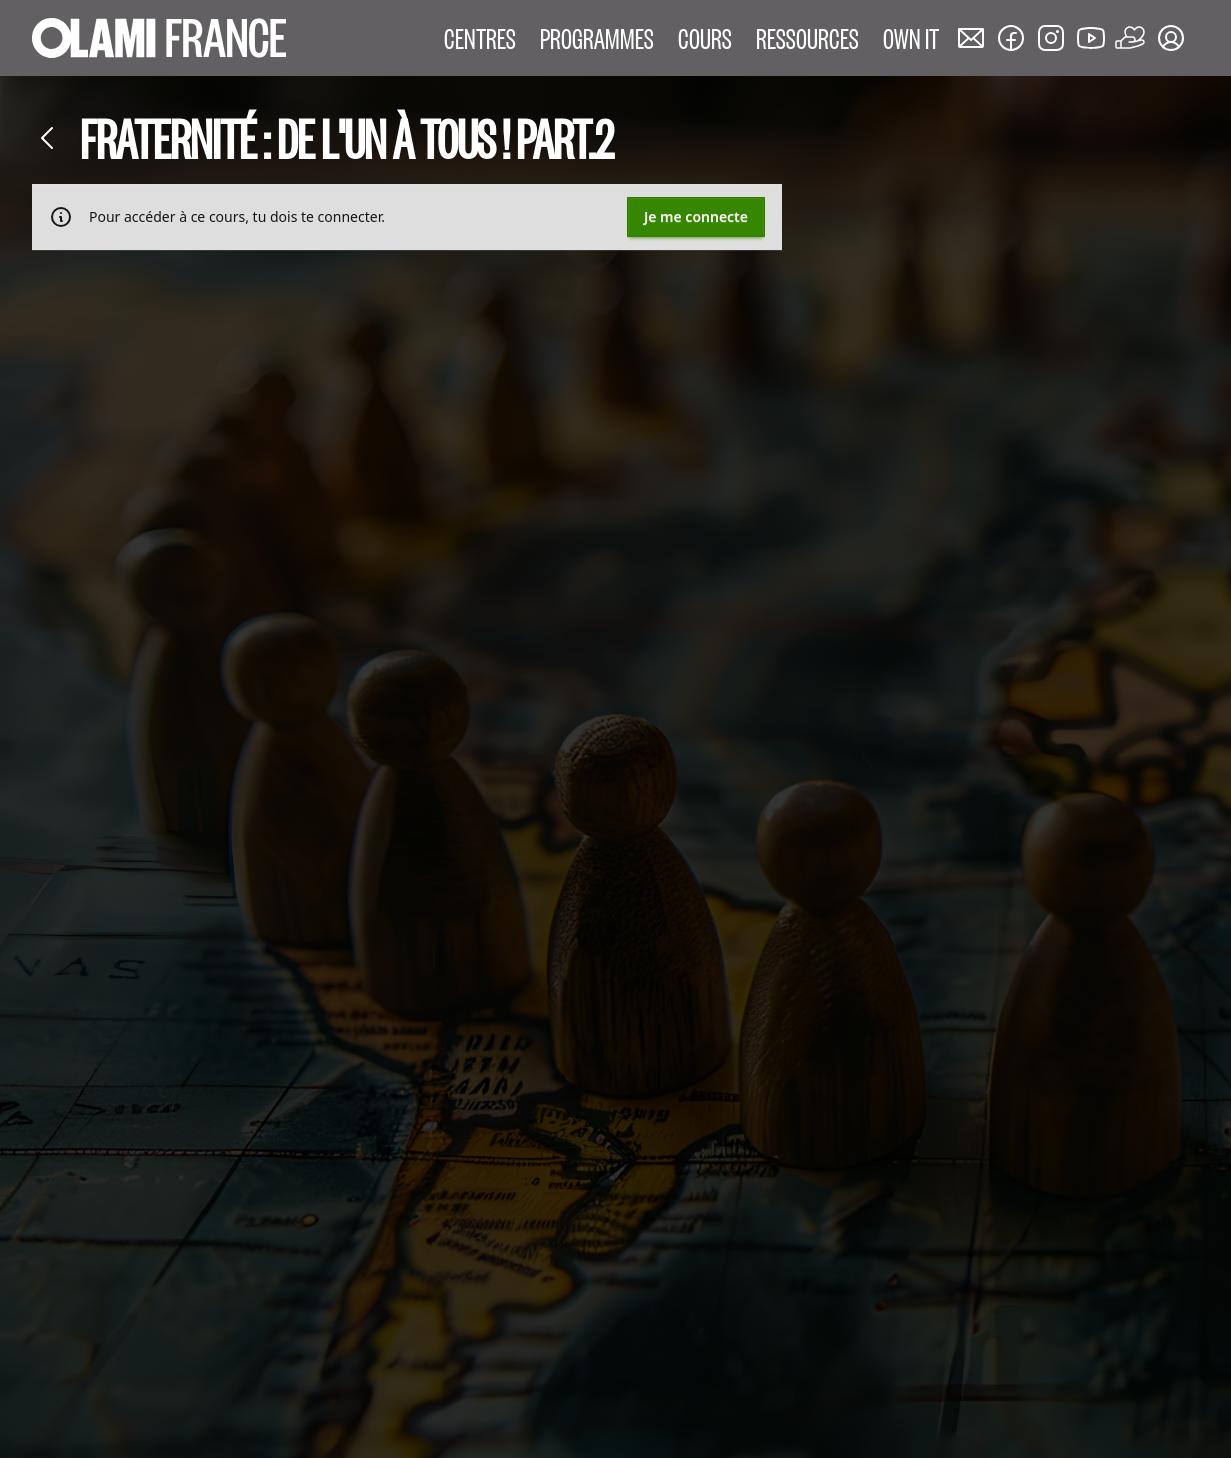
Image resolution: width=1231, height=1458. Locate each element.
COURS (705, 37)
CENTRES (480, 37)
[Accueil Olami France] (159, 38)
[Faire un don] (1131, 38)
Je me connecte (696, 216)
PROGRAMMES (597, 37)
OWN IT (911, 37)
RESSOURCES (807, 37)
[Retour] (48, 138)
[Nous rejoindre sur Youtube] (1091, 38)
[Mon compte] (1171, 38)
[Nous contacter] (971, 38)
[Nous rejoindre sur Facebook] (1011, 38)
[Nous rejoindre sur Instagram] (1051, 38)
